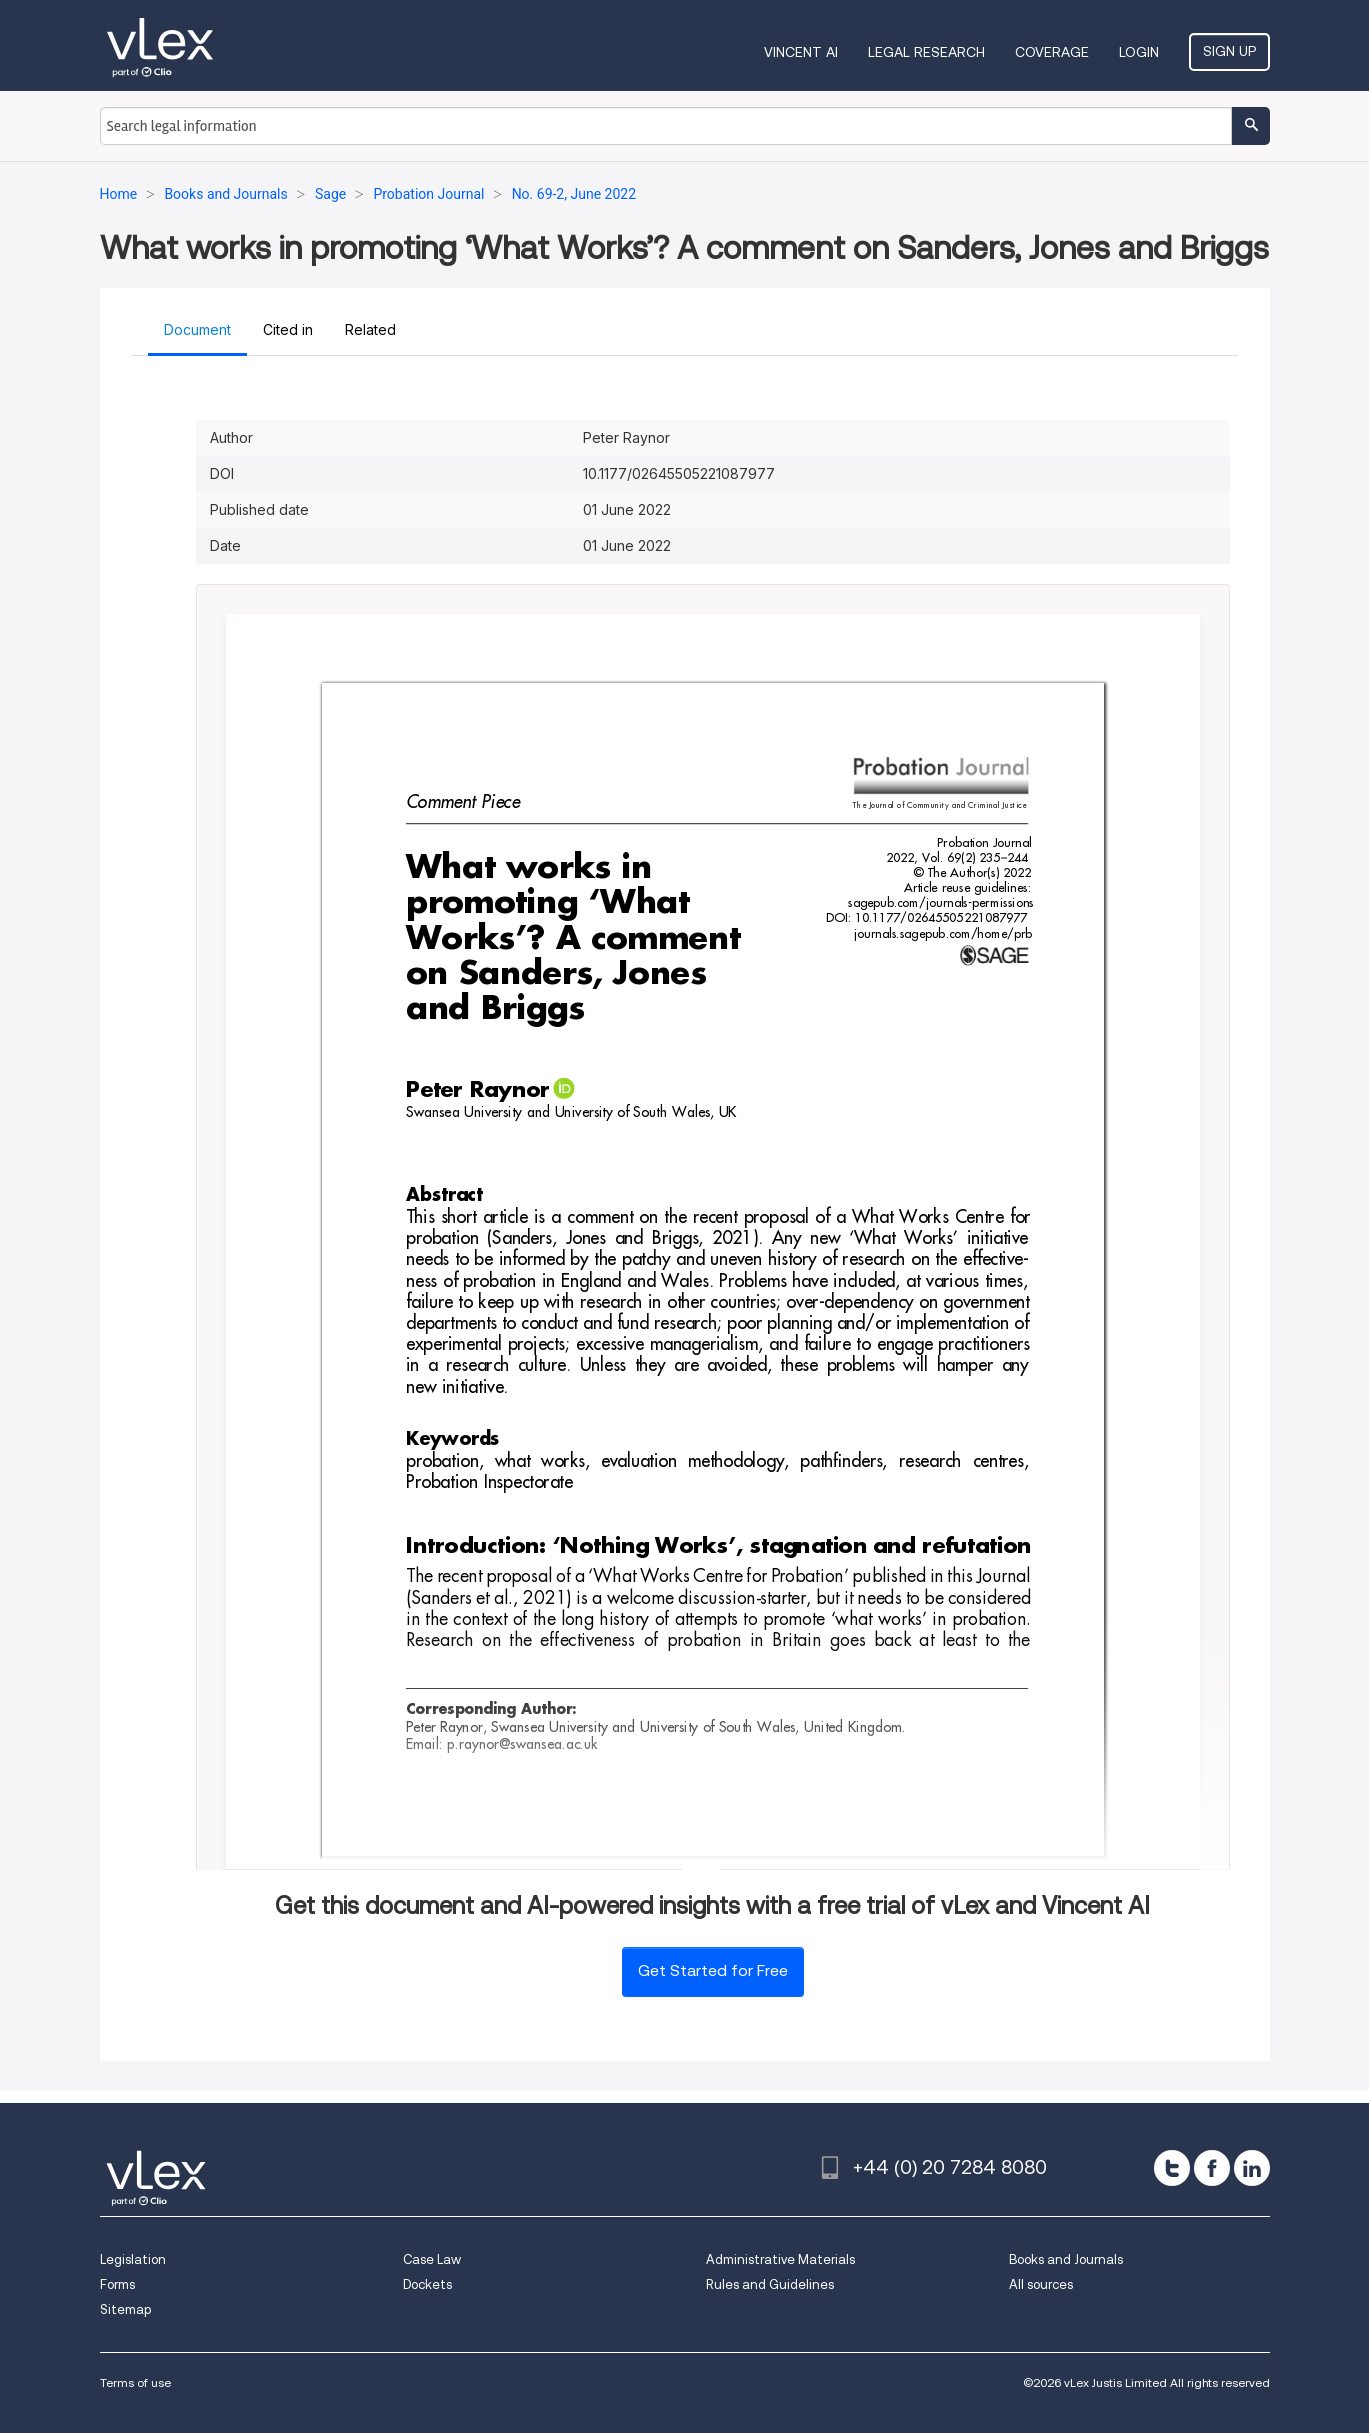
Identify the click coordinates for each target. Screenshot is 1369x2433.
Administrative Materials (780, 2259)
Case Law (432, 2259)
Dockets (427, 2284)
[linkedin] (1252, 2168)
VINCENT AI (801, 52)
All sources (1041, 2284)
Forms (117, 2284)
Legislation (133, 2259)
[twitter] (1172, 2168)
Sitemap (125, 2309)
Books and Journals (1066, 2259)
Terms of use (135, 2382)
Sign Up (1229, 51)
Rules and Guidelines (770, 2284)
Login (1139, 52)
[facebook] (1212, 2168)
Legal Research (926, 52)
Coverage (1052, 52)
